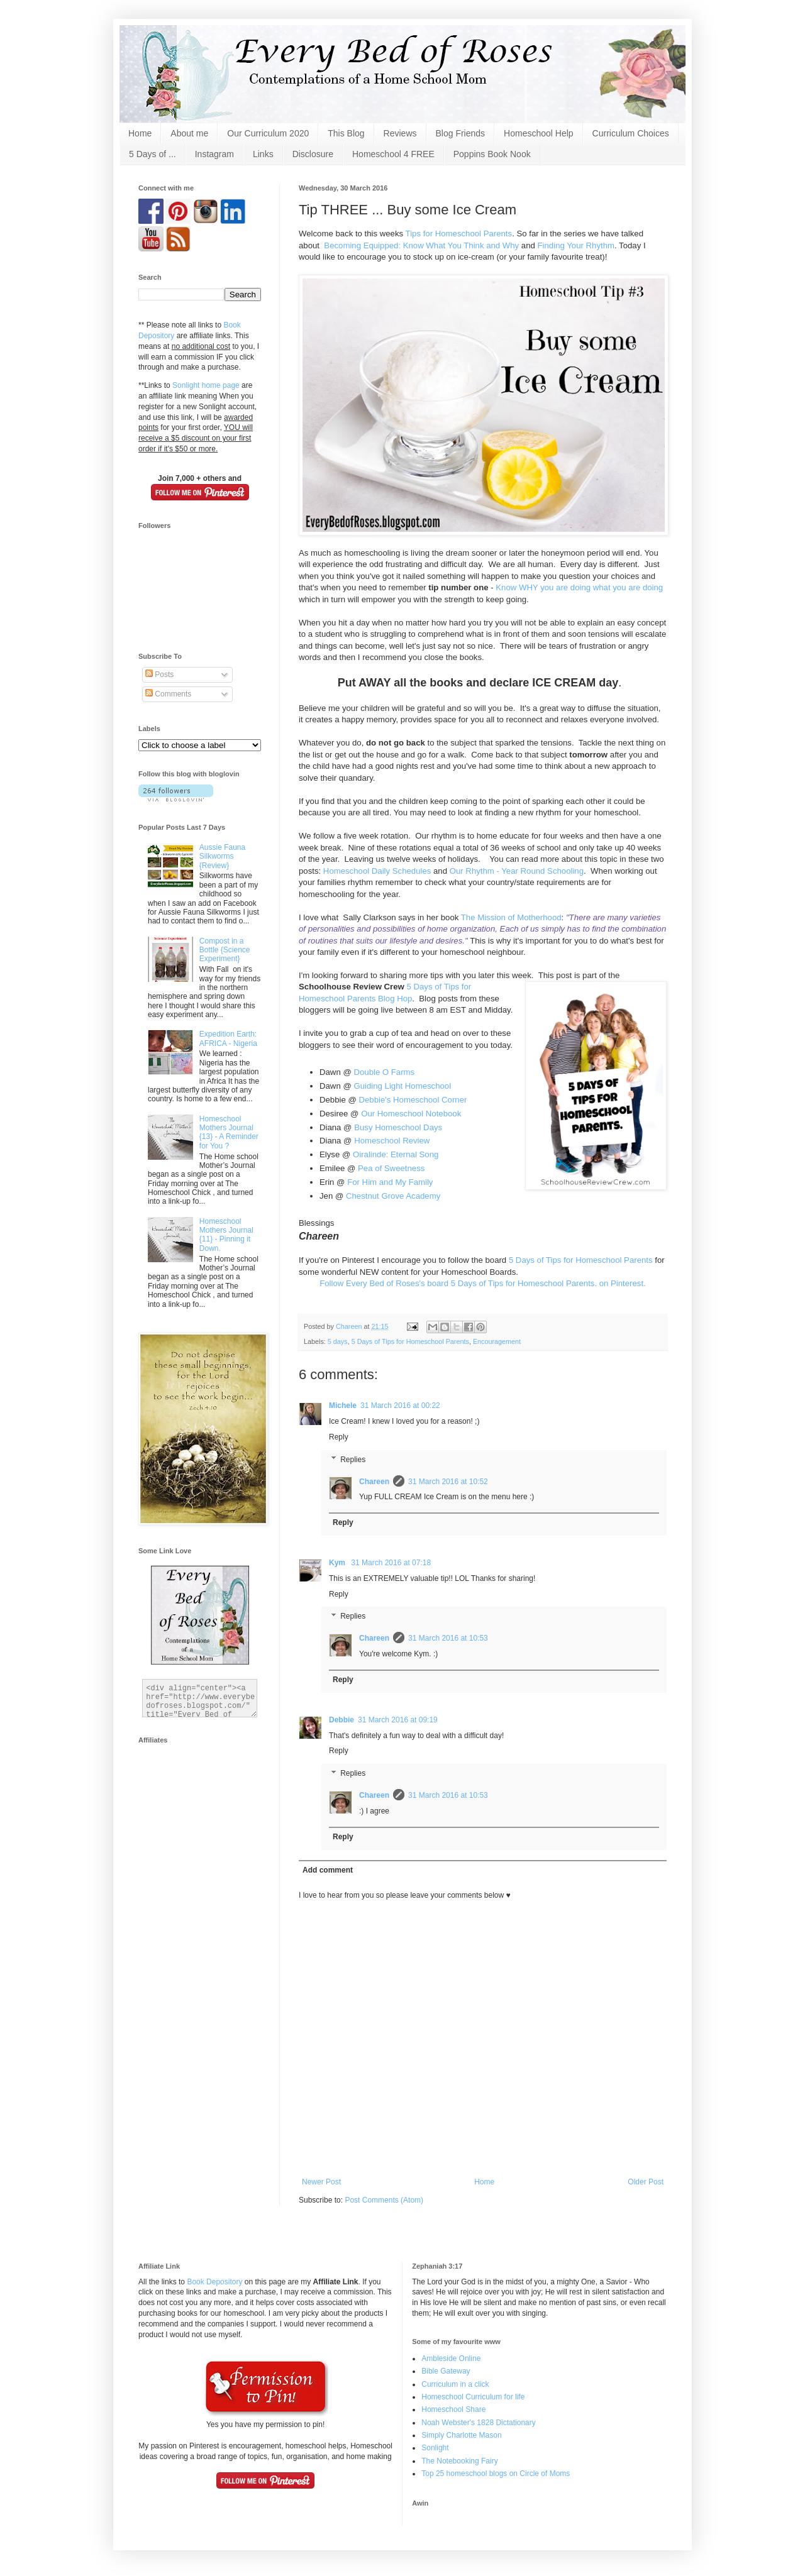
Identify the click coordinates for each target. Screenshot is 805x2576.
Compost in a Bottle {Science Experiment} (224, 950)
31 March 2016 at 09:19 (398, 1719)
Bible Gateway (445, 2371)
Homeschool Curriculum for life (473, 2396)
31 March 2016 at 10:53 (448, 1638)
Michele (343, 1405)
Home (140, 133)
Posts (159, 674)
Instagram (214, 154)
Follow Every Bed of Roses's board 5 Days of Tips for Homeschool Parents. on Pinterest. (482, 1283)
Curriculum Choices (630, 133)
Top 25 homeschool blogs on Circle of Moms (495, 2473)
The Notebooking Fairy (459, 2461)
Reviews (400, 133)
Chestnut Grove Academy (393, 1196)
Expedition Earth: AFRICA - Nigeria (228, 1038)
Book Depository (214, 2281)
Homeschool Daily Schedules (376, 871)
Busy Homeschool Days (398, 1127)
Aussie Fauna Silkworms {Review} (222, 856)
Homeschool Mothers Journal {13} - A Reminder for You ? (228, 1132)
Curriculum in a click (455, 2384)
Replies (352, 1459)
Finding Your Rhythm (576, 245)
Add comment (328, 1870)
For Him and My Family (390, 1182)
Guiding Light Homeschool (402, 1086)
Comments (168, 694)
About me (189, 133)
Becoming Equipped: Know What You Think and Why (421, 245)
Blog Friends (461, 133)
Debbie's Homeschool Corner (413, 1099)
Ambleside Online (450, 2358)
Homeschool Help (539, 133)
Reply (338, 1437)
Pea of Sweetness (391, 1168)
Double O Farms (383, 1072)
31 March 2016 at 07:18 (391, 1562)
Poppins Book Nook (492, 154)
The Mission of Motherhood (511, 917)
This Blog (346, 133)
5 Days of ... (152, 154)
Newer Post (321, 2181)
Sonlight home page (206, 385)
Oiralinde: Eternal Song (395, 1154)
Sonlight (434, 2447)
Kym (338, 1562)
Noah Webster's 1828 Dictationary (478, 2422)
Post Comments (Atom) (384, 2200)
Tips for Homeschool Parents (459, 233)
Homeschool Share (453, 2409)
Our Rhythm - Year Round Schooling (517, 871)
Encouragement (497, 1341)
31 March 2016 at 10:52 (448, 1481)
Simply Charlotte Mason (461, 2435)
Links (263, 154)
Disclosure (312, 154)
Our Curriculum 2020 (268, 133)
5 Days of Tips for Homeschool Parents (581, 1260)
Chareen (374, 1481)
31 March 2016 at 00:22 (400, 1405)
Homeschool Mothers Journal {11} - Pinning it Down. (226, 1235)
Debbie (341, 1719)
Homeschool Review (392, 1140)
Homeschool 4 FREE (393, 154)
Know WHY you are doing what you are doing (579, 587)
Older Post (645, 2181)
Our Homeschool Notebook (411, 1113)
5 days (338, 1341)
